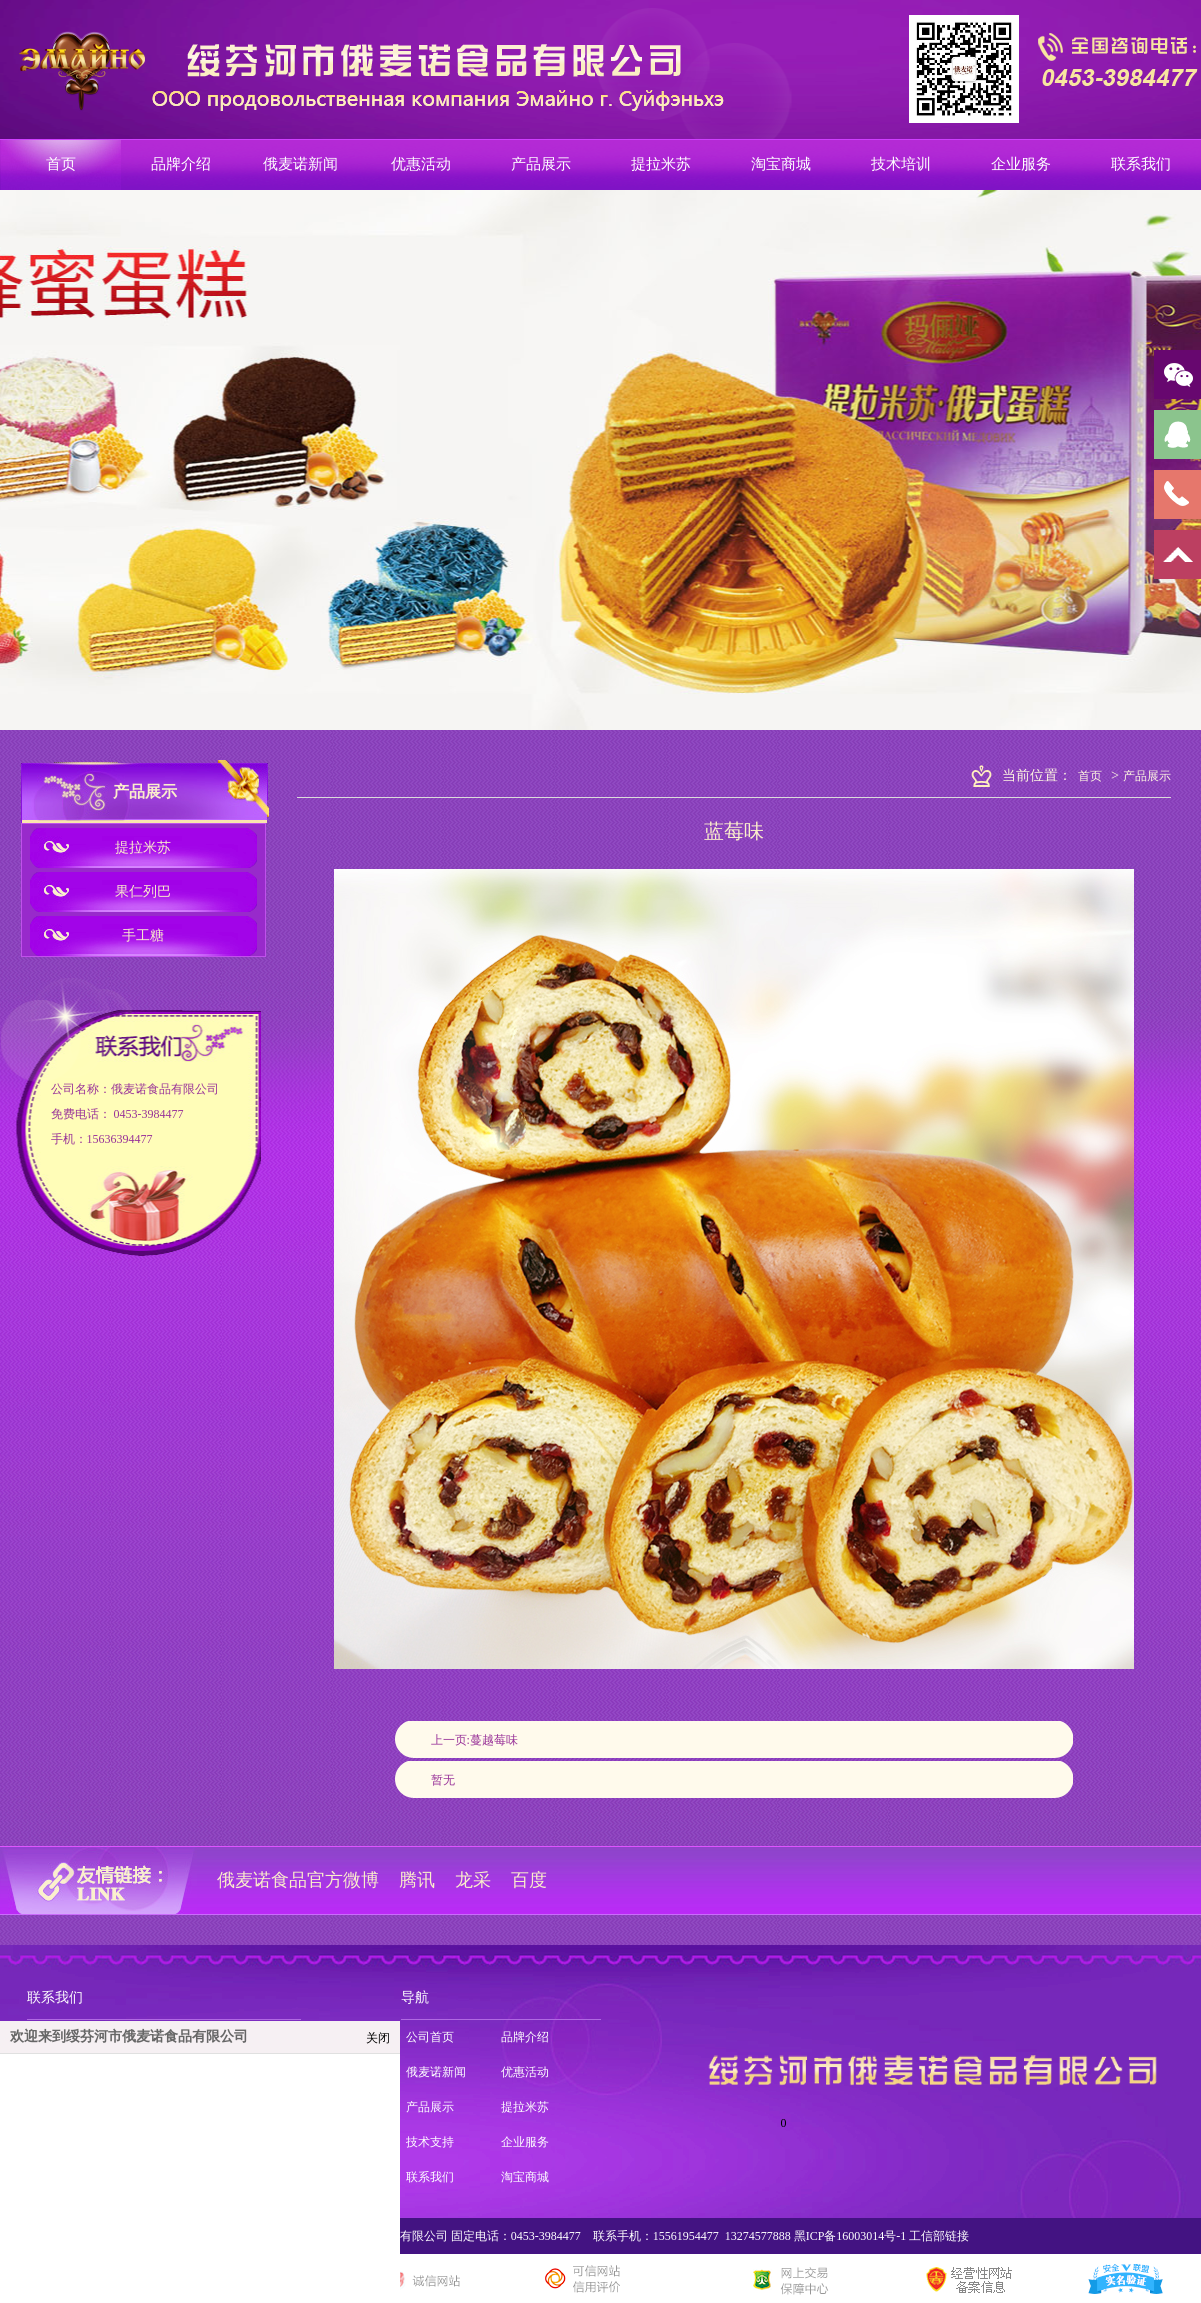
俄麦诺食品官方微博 (298, 1880)
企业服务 (525, 2142)
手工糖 (143, 935)
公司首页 (430, 2037)
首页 (1090, 776)
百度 (529, 1880)
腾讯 (417, 1880)
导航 (415, 1997)
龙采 (473, 1880)
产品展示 (145, 791)
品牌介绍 (525, 2037)
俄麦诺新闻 (436, 2072)
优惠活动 (525, 2072)
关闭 (378, 2038)
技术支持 (430, 2142)
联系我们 (55, 1997)
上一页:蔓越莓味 (474, 1740)
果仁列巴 (143, 891)
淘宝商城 (525, 2177)
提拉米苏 (143, 847)
